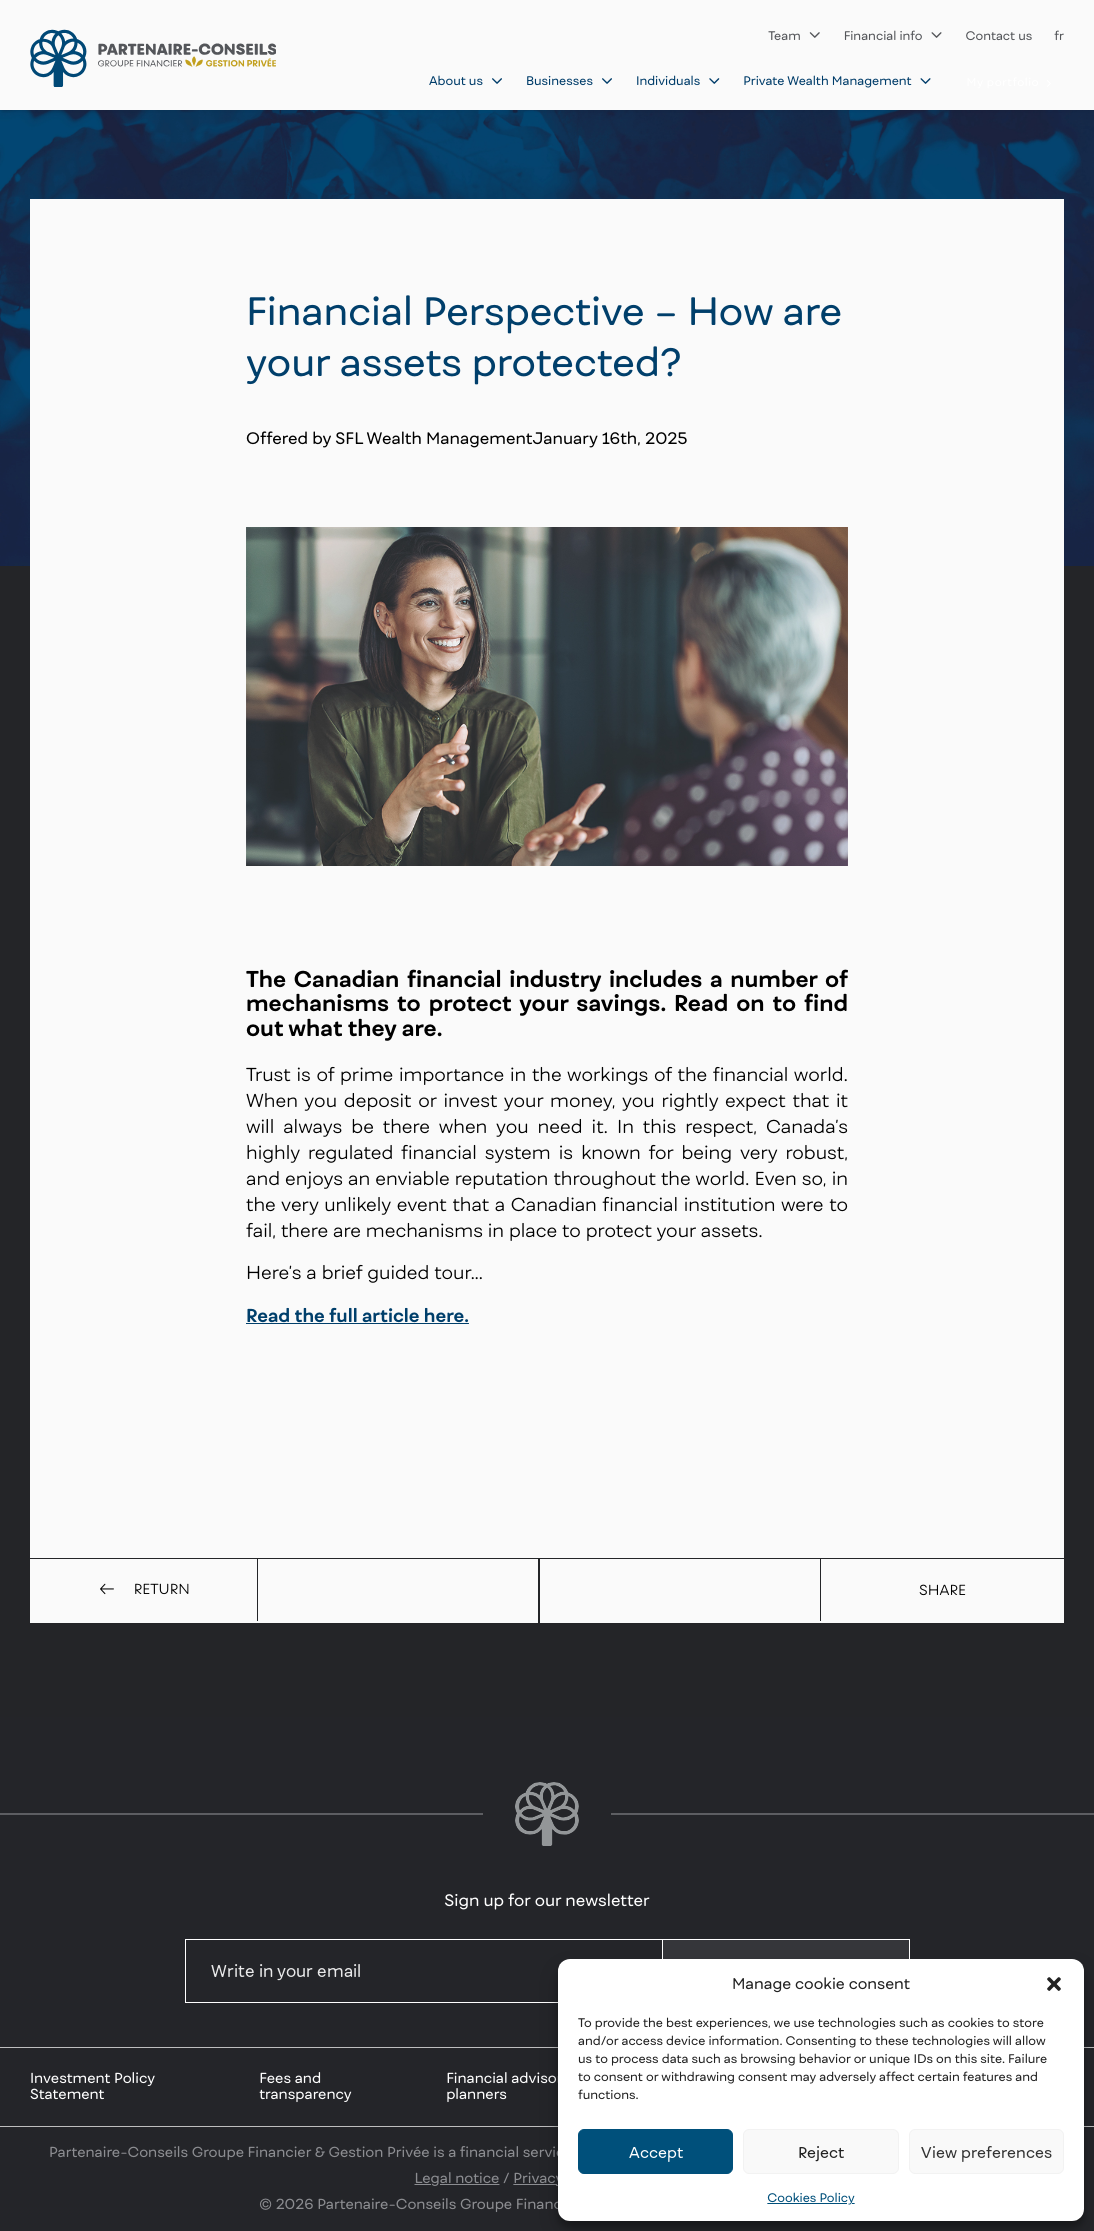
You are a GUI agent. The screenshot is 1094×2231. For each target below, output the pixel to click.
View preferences (986, 2152)
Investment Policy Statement (92, 2086)
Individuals (678, 80)
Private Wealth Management (837, 80)
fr (1059, 35)
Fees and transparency (305, 2086)
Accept (656, 2152)
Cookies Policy (810, 2197)
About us (466, 80)
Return (143, 1590)
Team (795, 35)
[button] (1054, 1984)
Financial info (894, 35)
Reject (821, 2152)
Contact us (999, 35)
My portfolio (1010, 82)
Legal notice (457, 2178)
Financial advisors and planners (523, 2086)
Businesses (570, 80)
